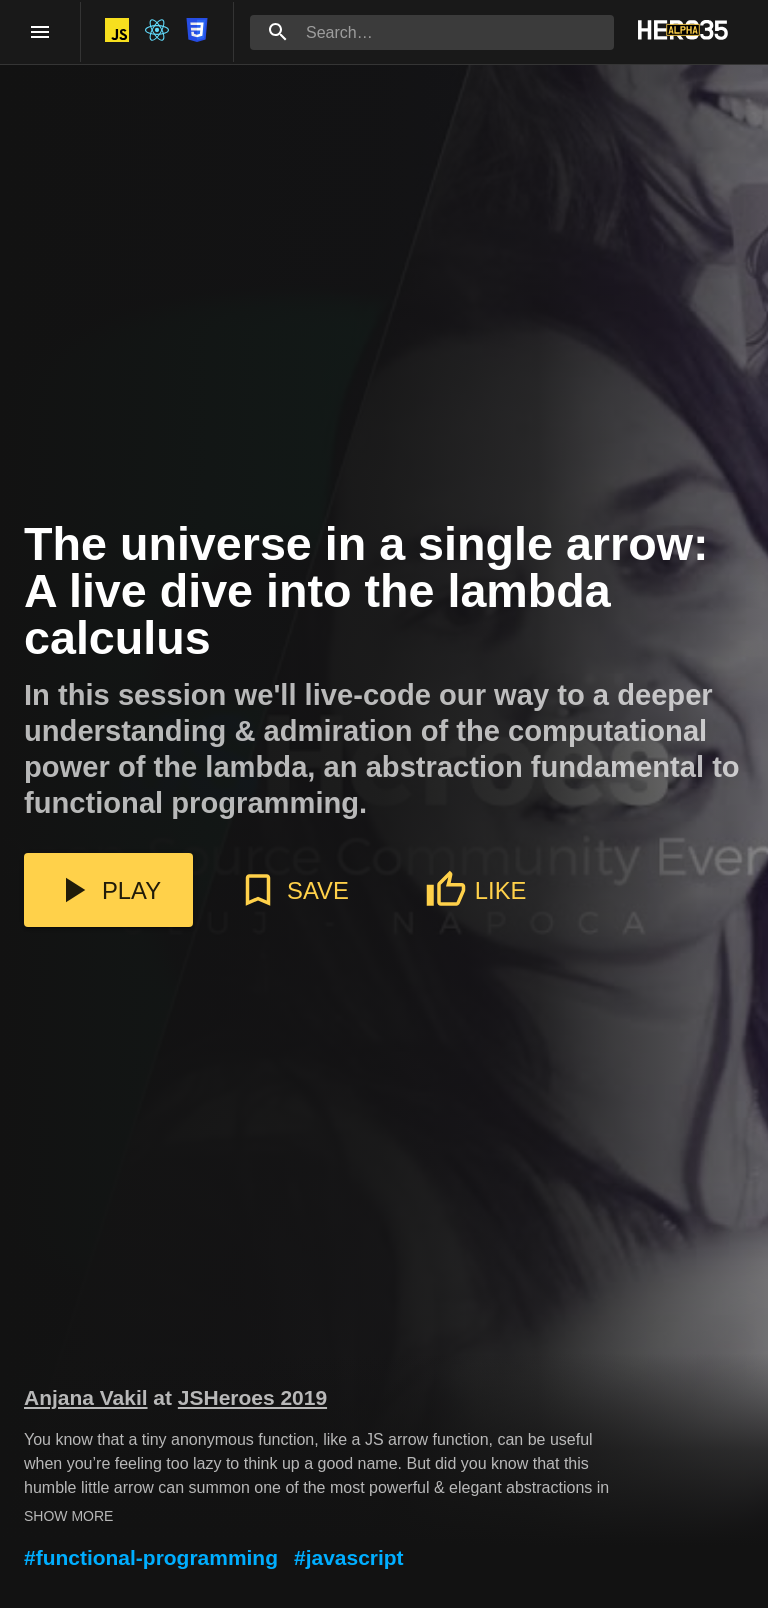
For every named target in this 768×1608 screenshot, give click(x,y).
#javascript (349, 1557)
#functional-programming (151, 1557)
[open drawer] (40, 32)
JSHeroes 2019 (252, 1397)
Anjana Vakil (86, 1397)
